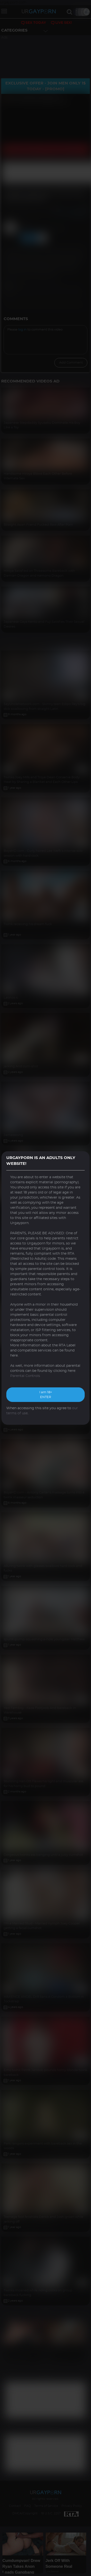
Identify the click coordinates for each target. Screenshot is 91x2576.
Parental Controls (25, 1376)
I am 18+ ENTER (45, 1395)
